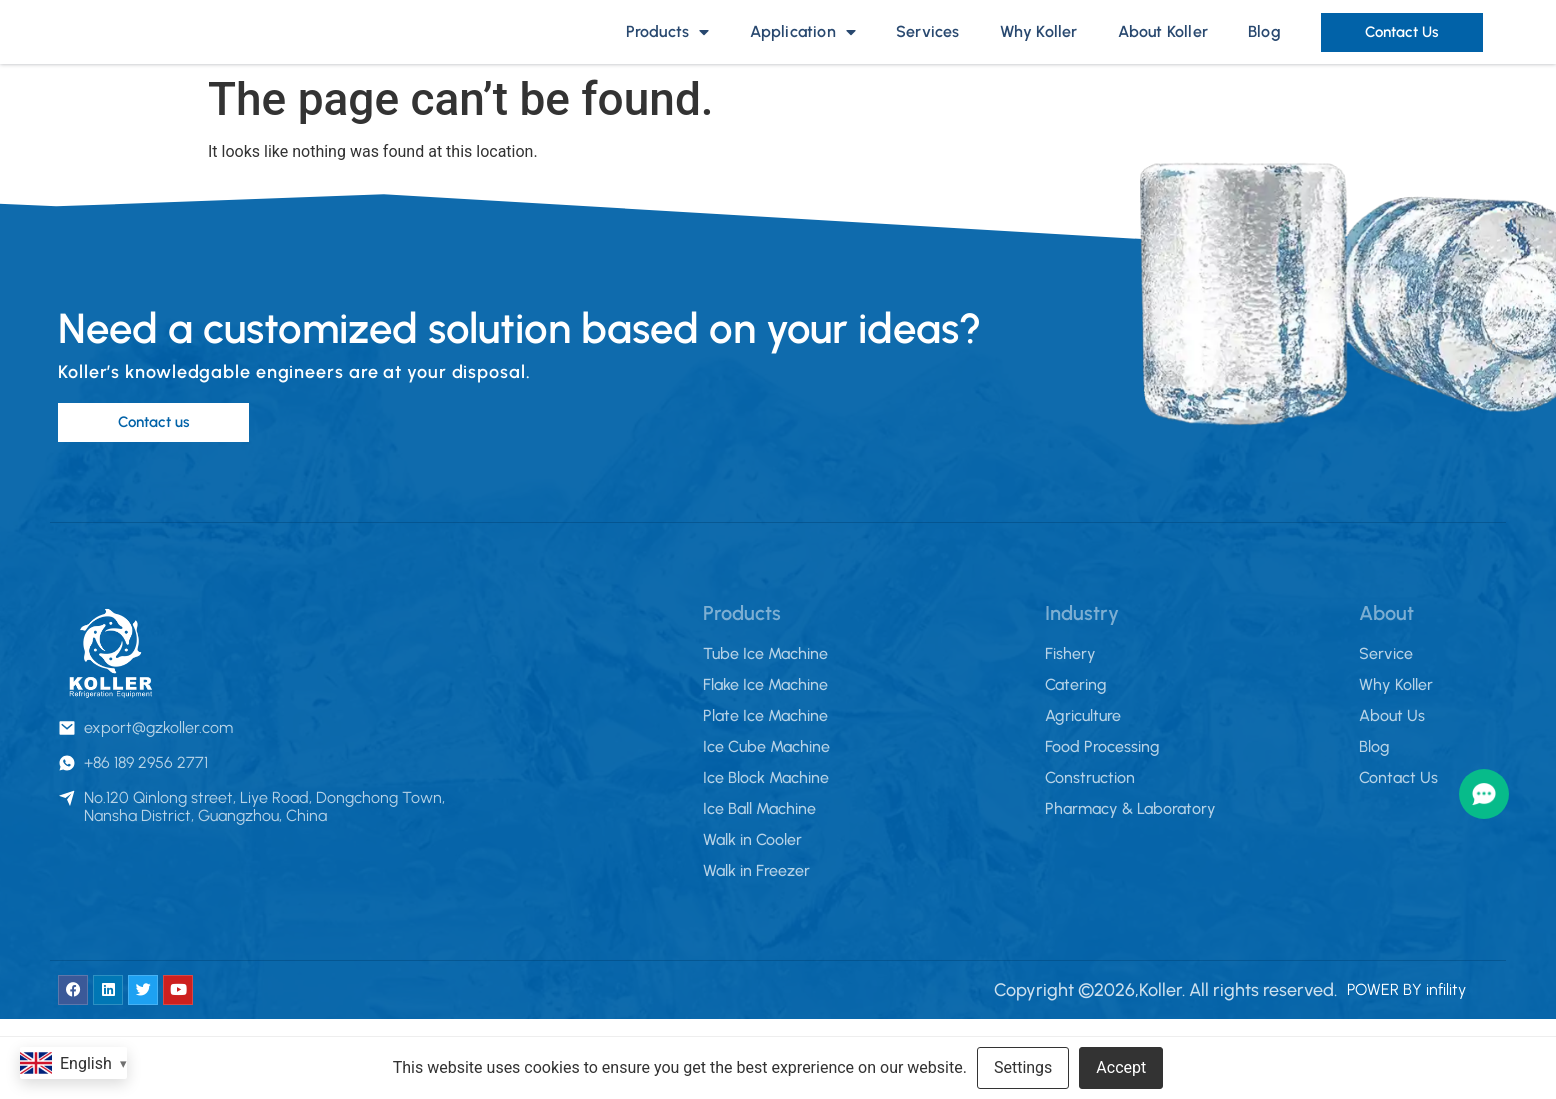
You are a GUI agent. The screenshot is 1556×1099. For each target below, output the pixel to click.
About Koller (1163, 49)
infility (1446, 1024)
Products (668, 50)
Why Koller (1039, 49)
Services (928, 49)
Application (803, 50)
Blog (1264, 49)
